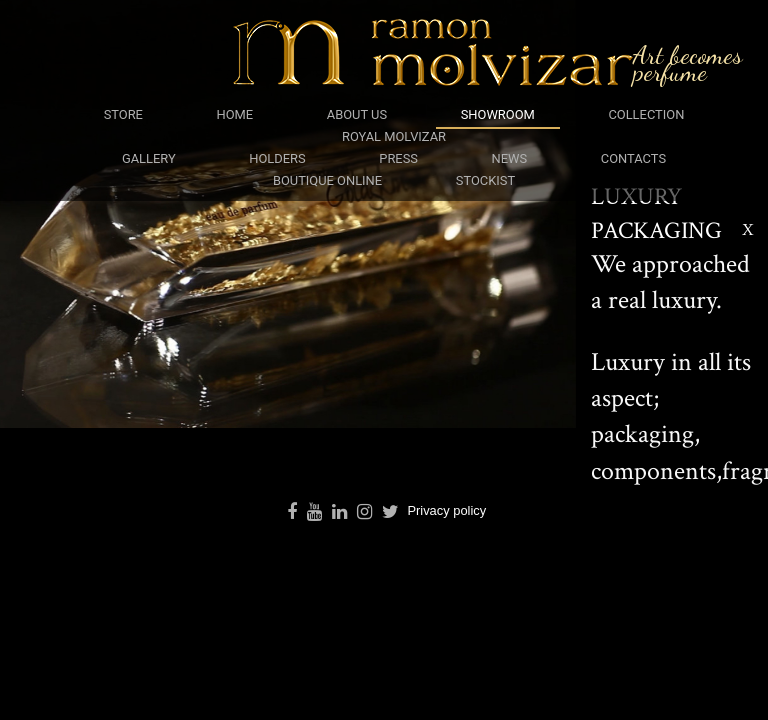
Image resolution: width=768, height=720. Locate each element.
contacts (633, 158)
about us (357, 114)
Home (235, 114)
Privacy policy (446, 510)
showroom (498, 114)
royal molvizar (394, 136)
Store (123, 114)
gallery (149, 158)
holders (277, 158)
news (510, 158)
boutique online (327, 180)
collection (646, 114)
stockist (485, 180)
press (398, 158)
